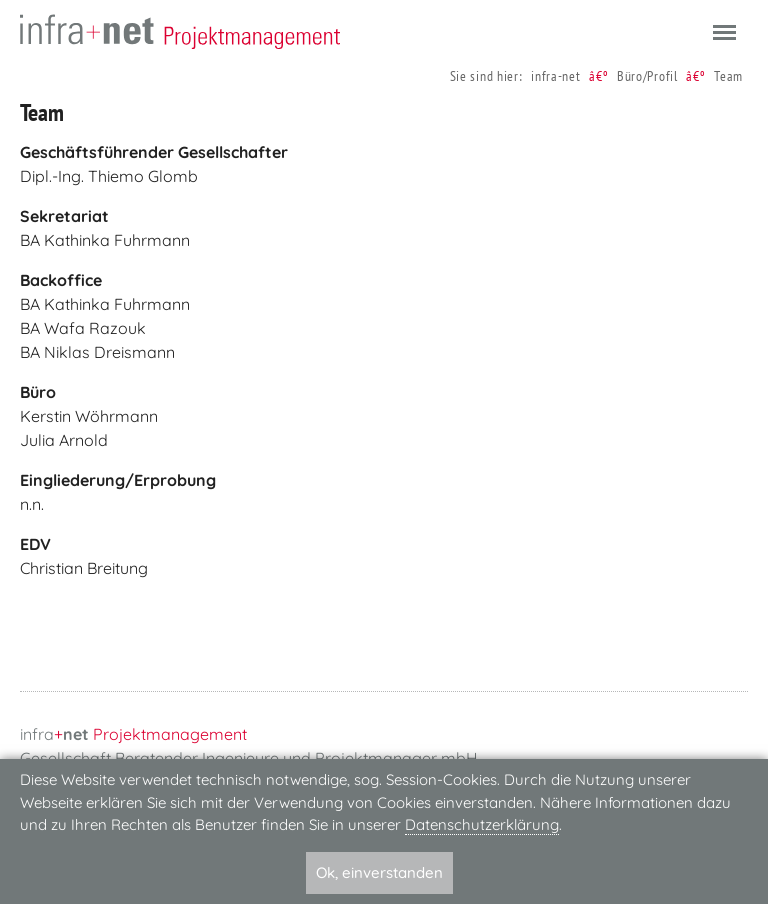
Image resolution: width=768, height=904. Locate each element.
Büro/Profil (647, 76)
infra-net (555, 76)
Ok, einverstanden (379, 872)
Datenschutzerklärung (482, 824)
